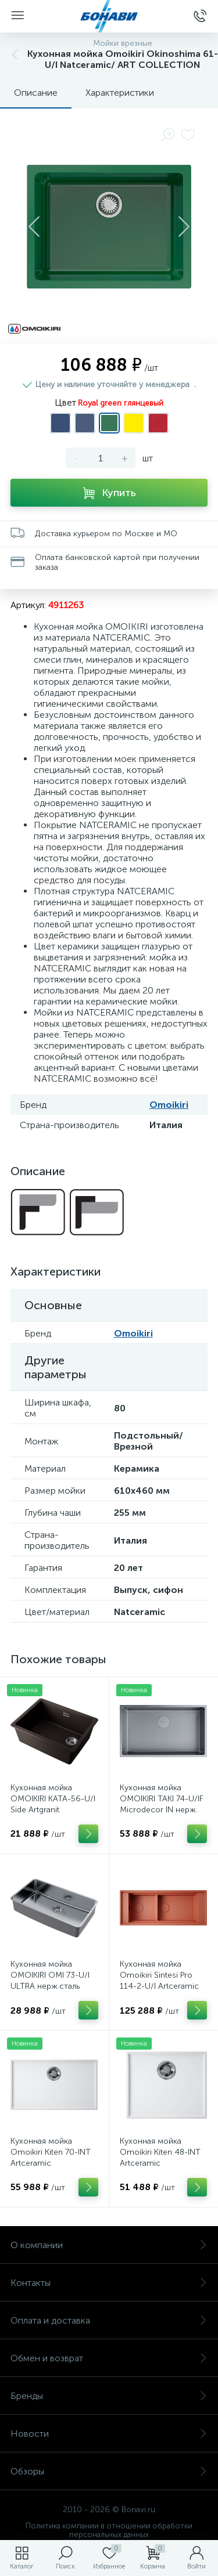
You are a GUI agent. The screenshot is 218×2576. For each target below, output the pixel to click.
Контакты (109, 2282)
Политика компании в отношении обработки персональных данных (109, 2530)
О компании (109, 2244)
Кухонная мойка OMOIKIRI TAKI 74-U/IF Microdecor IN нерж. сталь (161, 1804)
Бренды (109, 2395)
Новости (109, 2433)
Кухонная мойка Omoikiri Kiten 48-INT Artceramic (160, 2152)
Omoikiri (168, 1104)
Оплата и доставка (109, 2320)
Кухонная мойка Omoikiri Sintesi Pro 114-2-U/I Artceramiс (159, 1975)
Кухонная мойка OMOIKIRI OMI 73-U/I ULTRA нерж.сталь (50, 1975)
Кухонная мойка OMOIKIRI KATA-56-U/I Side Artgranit (52, 1799)
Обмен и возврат (109, 2358)
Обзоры (109, 2471)
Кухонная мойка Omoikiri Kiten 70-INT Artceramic (50, 2152)
